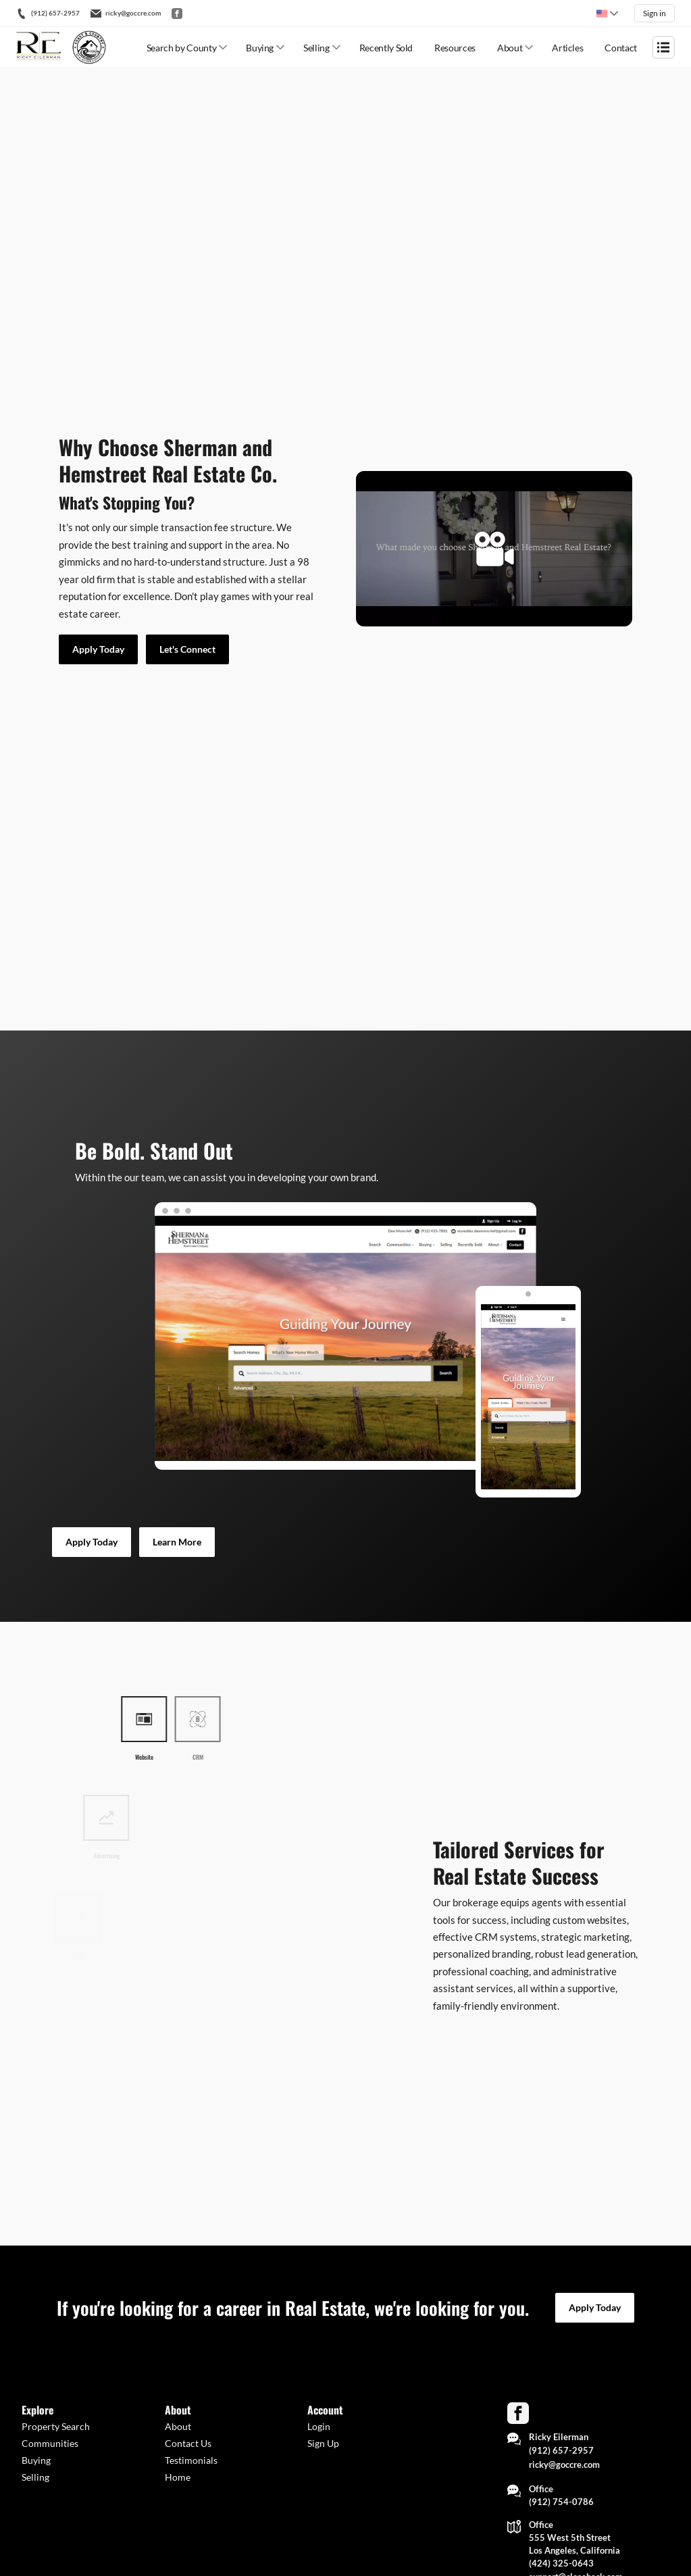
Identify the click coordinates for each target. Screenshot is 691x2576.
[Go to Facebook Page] (518, 2413)
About (509, 47)
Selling (316, 47)
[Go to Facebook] (177, 13)
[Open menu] (663, 47)
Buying (260, 47)
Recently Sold (386, 47)
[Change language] (607, 13)
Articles (567, 47)
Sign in (654, 13)
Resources (455, 47)
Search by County (181, 47)
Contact (621, 47)
